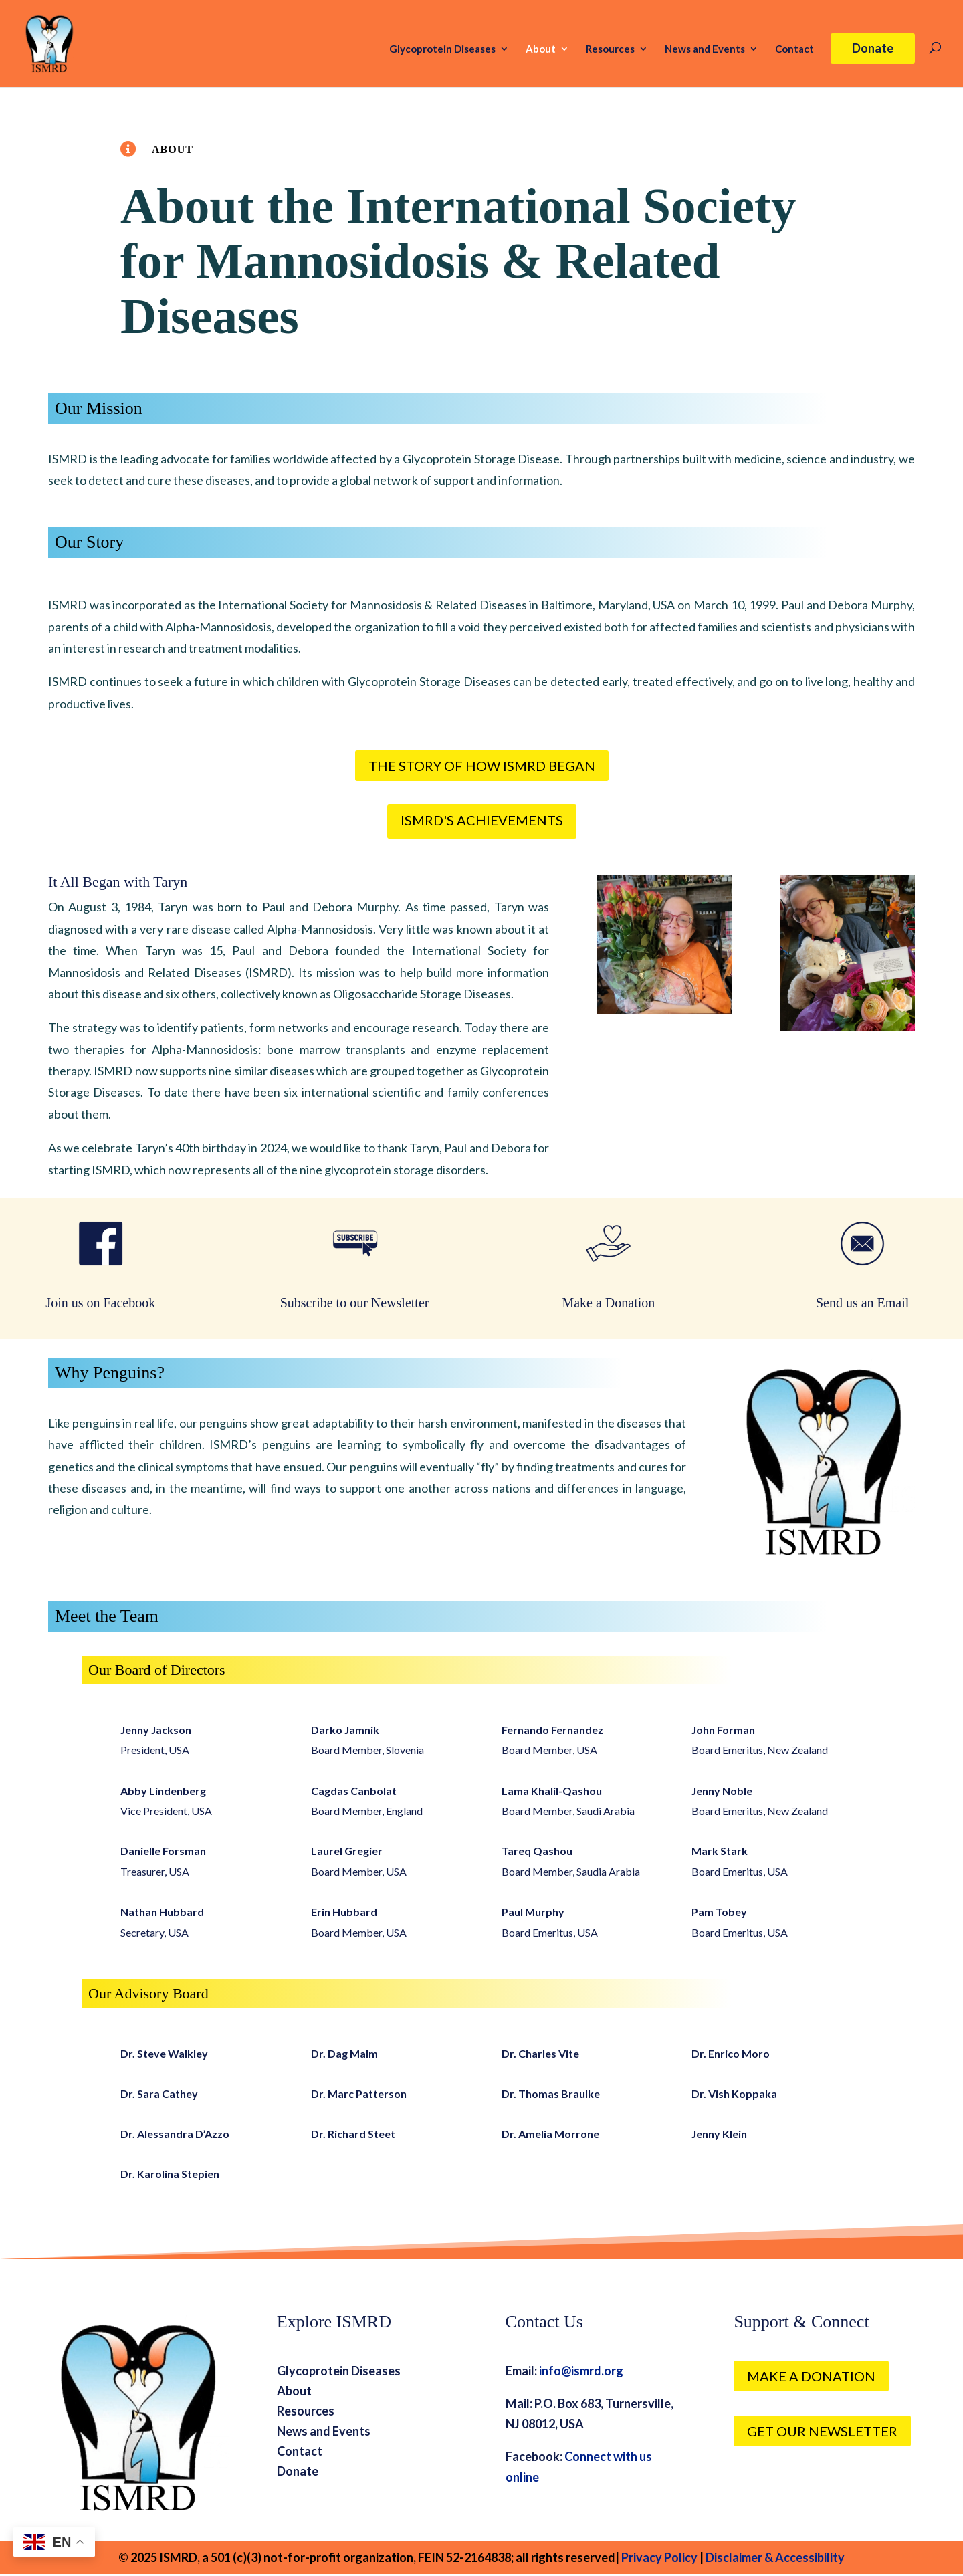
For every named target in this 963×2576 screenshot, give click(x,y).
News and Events (705, 49)
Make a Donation (608, 1302)
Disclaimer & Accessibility (775, 2557)
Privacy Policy (658, 2557)
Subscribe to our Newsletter (354, 1302)
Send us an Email (862, 1302)
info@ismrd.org (581, 2370)
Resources (610, 49)
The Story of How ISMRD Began (481, 766)
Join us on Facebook (100, 1302)
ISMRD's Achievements (482, 820)
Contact (794, 49)
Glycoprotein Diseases (442, 49)
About (541, 49)
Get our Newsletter (822, 2431)
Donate (872, 48)
